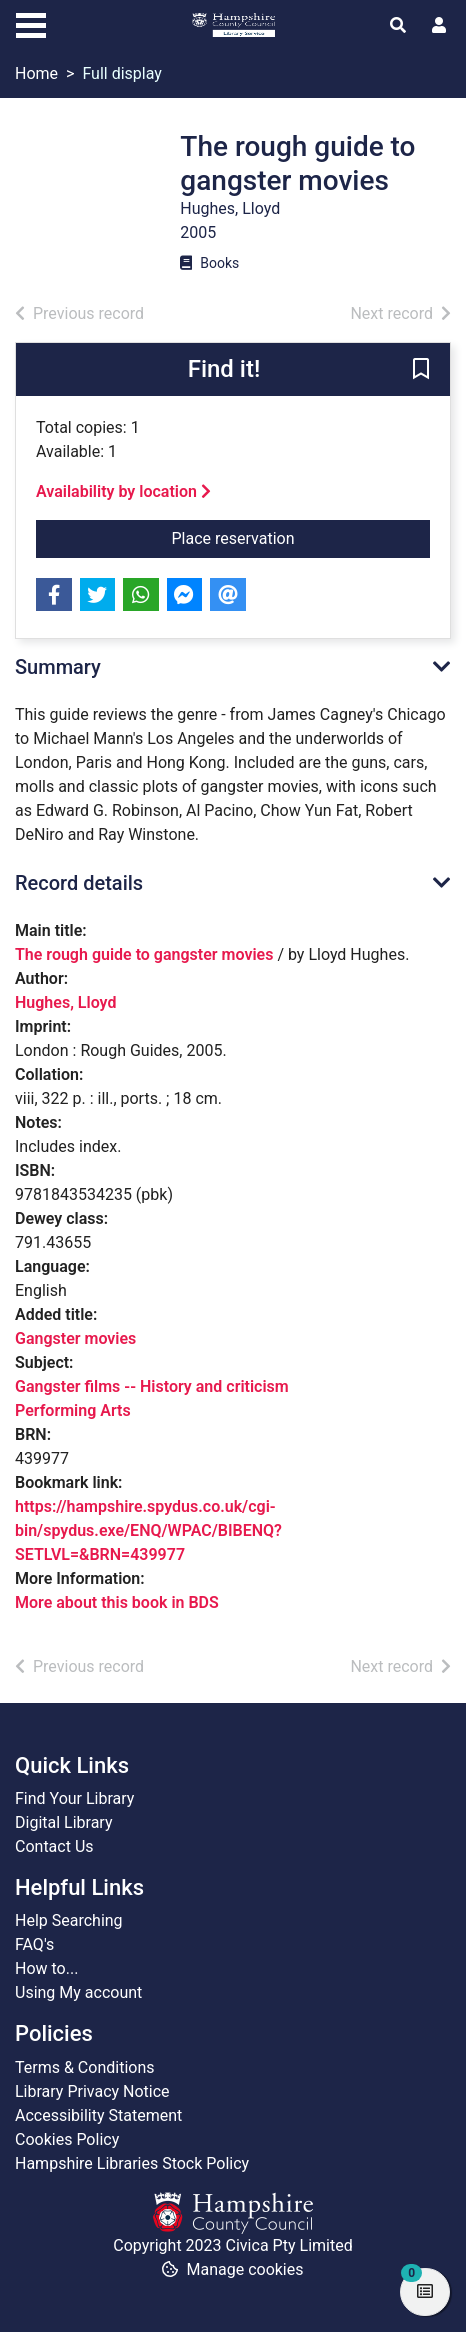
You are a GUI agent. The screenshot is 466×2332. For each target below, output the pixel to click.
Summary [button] (58, 667)
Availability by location (123, 491)
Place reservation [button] (301, 537)
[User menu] (439, 26)
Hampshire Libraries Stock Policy (132, 2163)
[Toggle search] (398, 26)
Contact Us (54, 1846)
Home (36, 73)
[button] (421, 371)
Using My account (78, 1992)
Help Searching (69, 1920)
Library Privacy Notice (92, 2091)
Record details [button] (79, 883)
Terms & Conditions (85, 2067)
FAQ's (34, 1944)
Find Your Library (74, 1798)
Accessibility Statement (98, 2115)
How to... (46, 1968)
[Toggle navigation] (31, 23)
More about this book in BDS (117, 1602)
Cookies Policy (67, 2139)
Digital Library (64, 1822)
